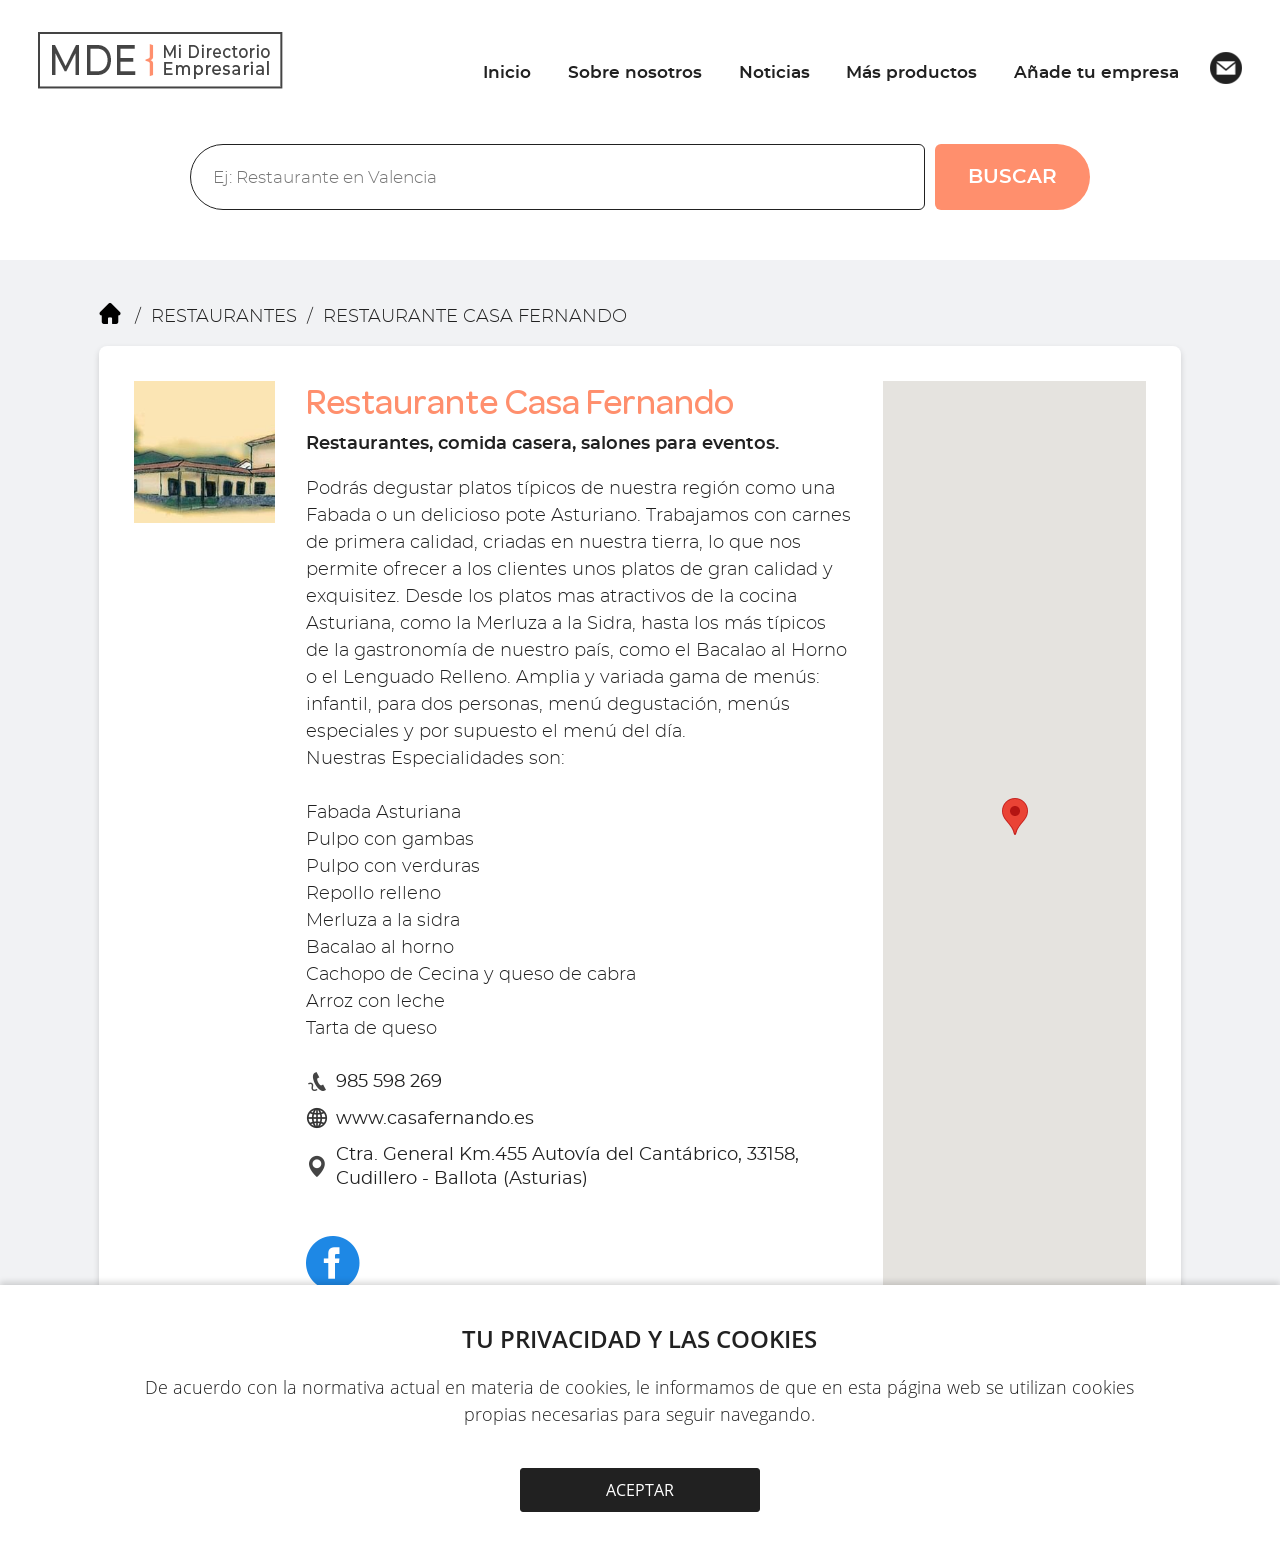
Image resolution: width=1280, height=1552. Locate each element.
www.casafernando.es (435, 1119)
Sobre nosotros (635, 72)
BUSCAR (1012, 177)
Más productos (911, 72)
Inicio (507, 72)
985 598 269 (389, 1082)
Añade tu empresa (1096, 72)
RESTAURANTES (224, 316)
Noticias (774, 72)
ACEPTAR (640, 1490)
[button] (1015, 816)
